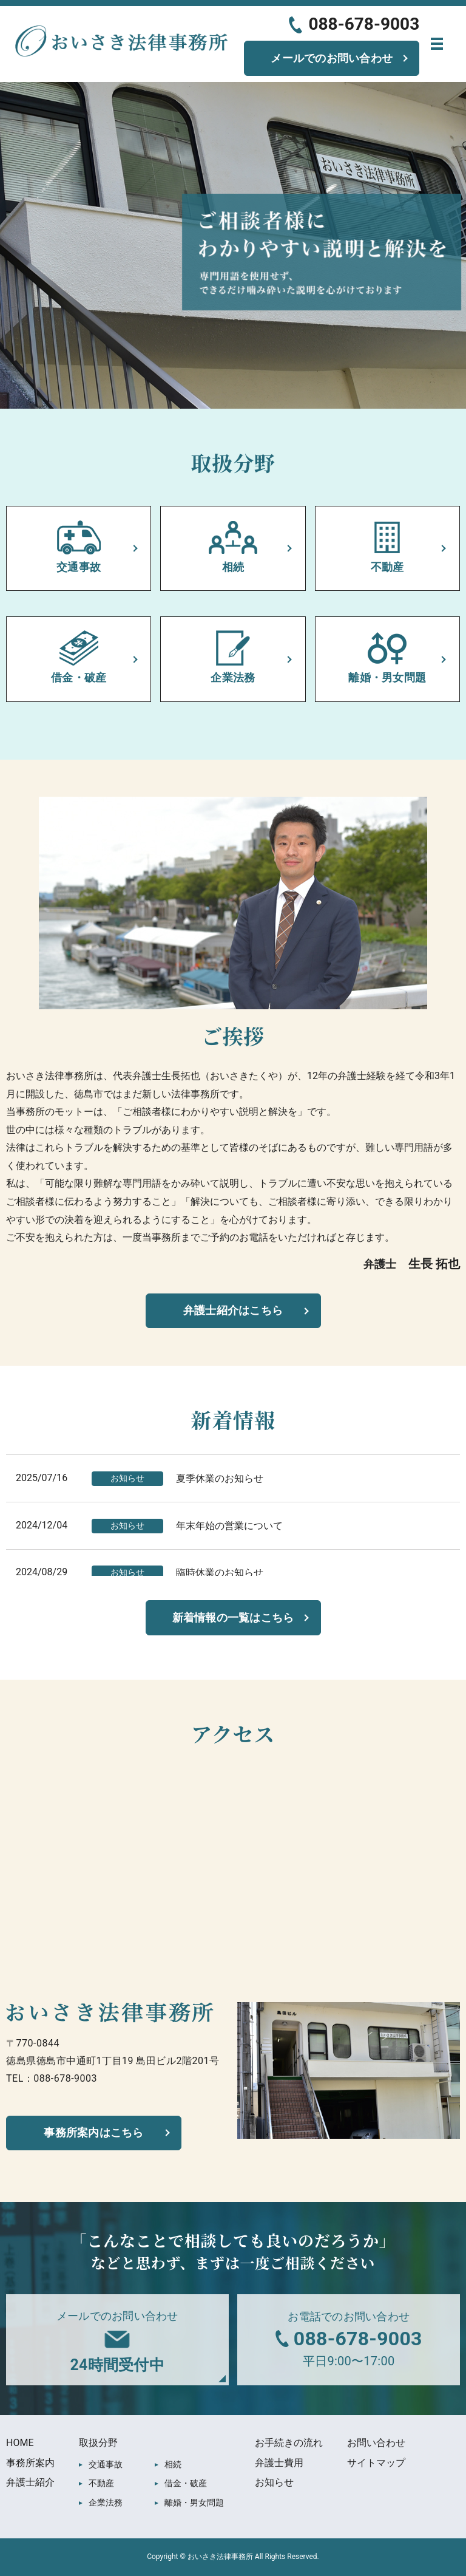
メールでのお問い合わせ (332, 58)
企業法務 (106, 2502)
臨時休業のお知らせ (219, 1572)
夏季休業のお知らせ (219, 1478)
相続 (172, 2464)
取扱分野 (98, 2442)
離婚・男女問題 (194, 2502)
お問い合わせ (376, 2442)
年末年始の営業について (229, 1526)
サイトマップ (376, 2463)
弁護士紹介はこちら (233, 1310)
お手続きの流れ (289, 2442)
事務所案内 (30, 2463)
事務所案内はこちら (93, 2132)
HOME (19, 2442)
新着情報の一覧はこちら (233, 1617)
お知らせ (274, 2482)
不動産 (101, 2483)
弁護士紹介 (30, 2482)
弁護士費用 (279, 2463)
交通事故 (106, 2464)
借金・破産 (185, 2483)
